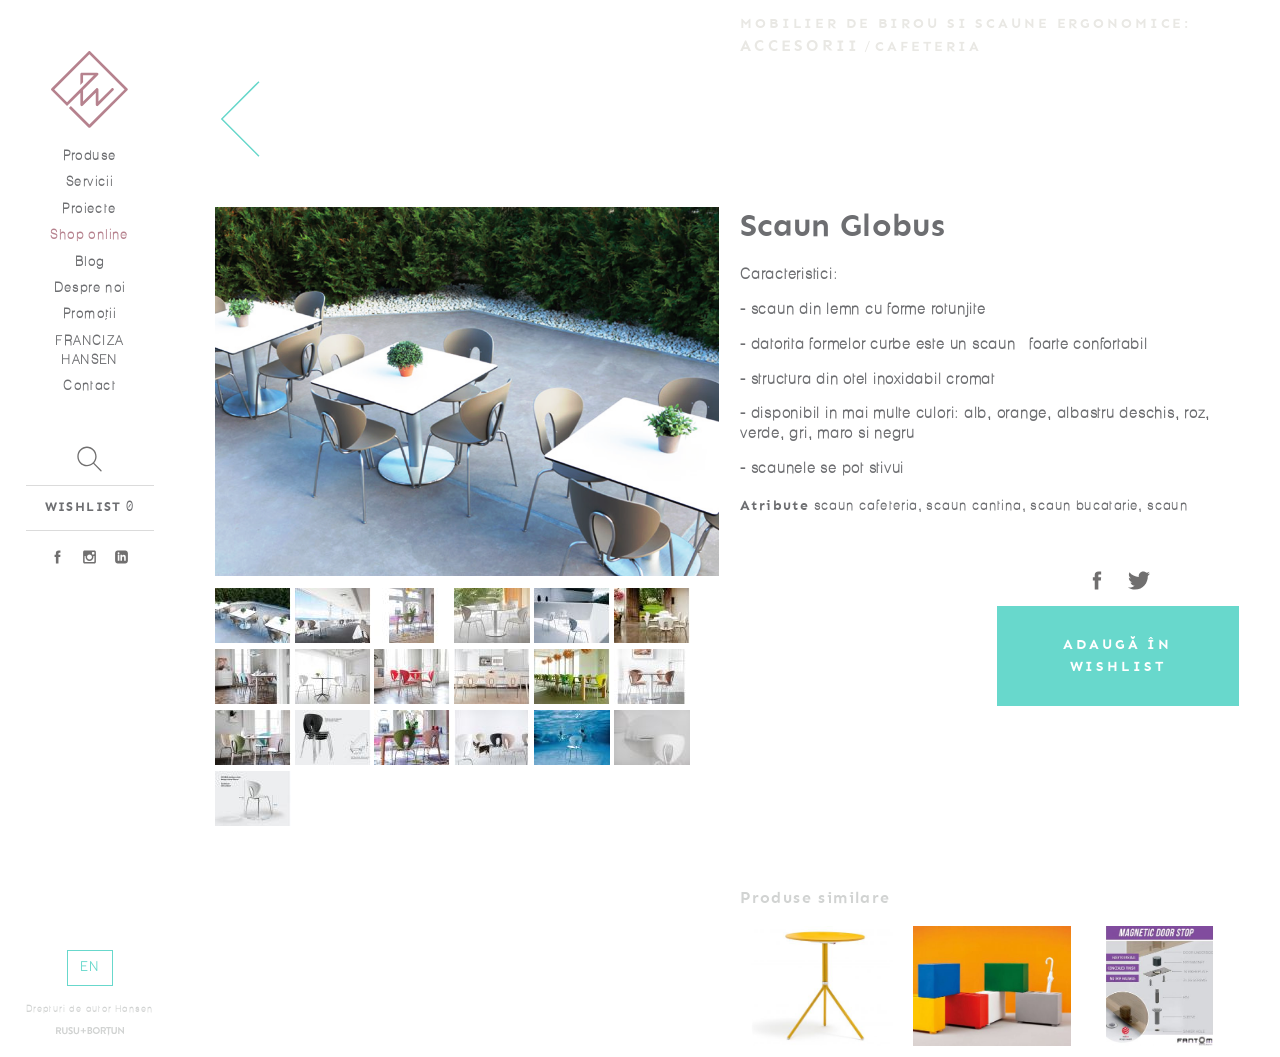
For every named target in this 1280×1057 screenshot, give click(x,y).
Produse (90, 155)
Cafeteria (928, 46)
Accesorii (800, 45)
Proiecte (89, 208)
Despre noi (90, 287)
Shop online (89, 234)
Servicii (89, 181)
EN (89, 966)
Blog (90, 261)
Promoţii (89, 313)
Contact (89, 385)
